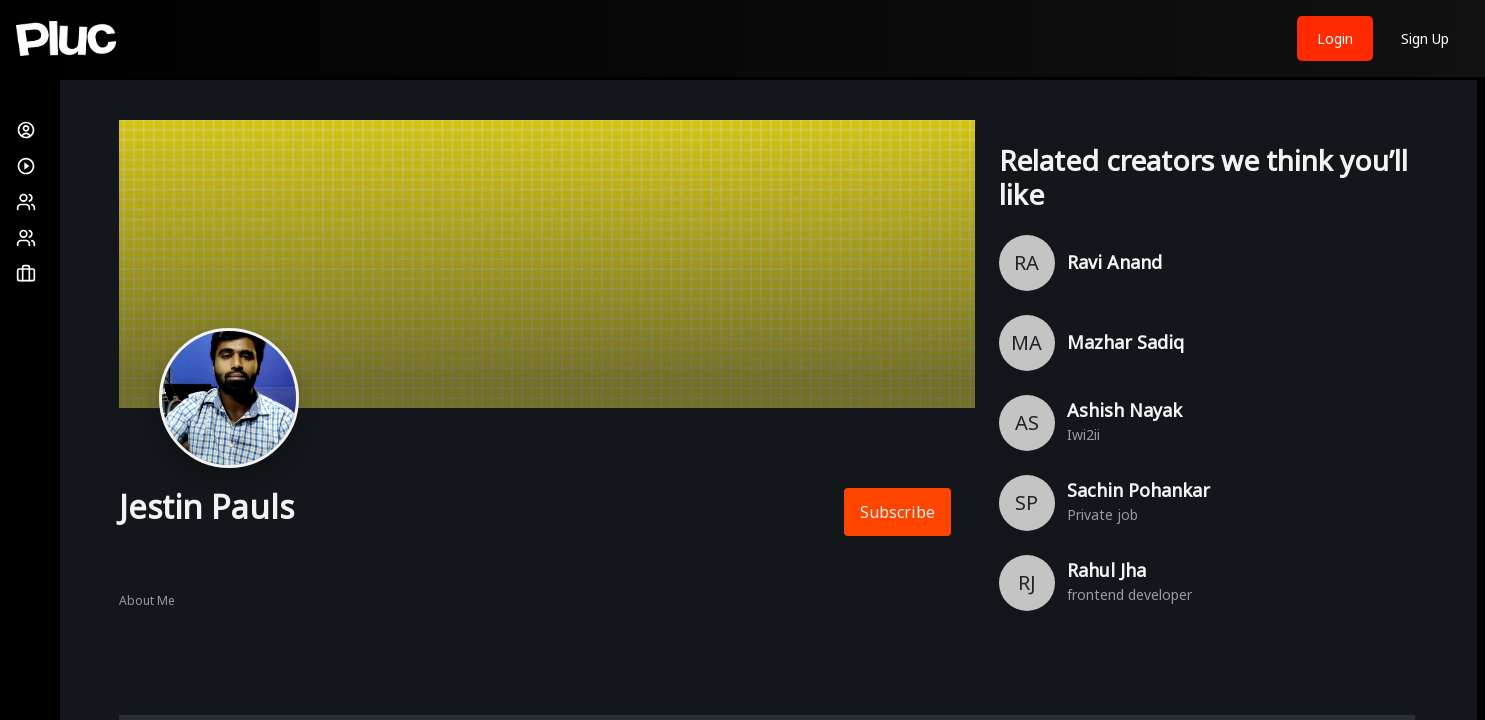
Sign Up (1425, 38)
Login (1335, 38)
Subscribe (897, 512)
